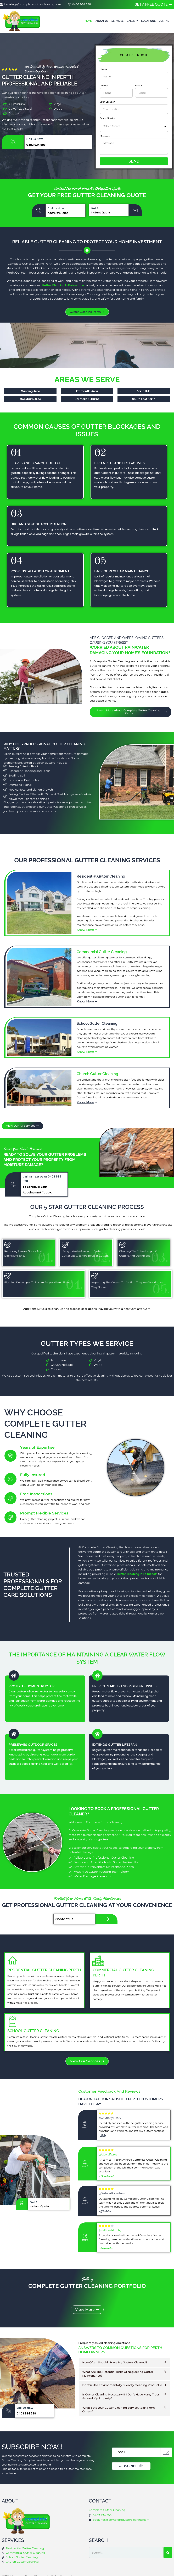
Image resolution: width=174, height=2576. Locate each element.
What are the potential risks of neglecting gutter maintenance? (117, 2373)
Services (117, 20)
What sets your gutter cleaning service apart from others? (118, 2409)
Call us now (34, 139)
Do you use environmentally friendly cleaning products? (122, 2385)
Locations (148, 20)
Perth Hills (143, 391)
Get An (95, 208)
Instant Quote (100, 212)
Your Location (107, 101)
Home (88, 20)
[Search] (168, 2552)
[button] (124, 2362)
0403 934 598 (36, 145)
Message (105, 136)
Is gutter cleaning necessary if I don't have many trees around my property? (121, 2396)
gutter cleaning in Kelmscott (137, 1574)
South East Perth (143, 399)
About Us (102, 20)
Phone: (104, 85)
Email (138, 85)
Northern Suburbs (87, 399)
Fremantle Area (87, 391)
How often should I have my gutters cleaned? (114, 2362)
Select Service (107, 118)
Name (103, 69)
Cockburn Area (30, 399)
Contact (165, 20)
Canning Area (30, 391)
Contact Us (64, 1919)
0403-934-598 (57, 213)
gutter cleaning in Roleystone (63, 285)
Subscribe (131, 2466)
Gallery (132, 20)
